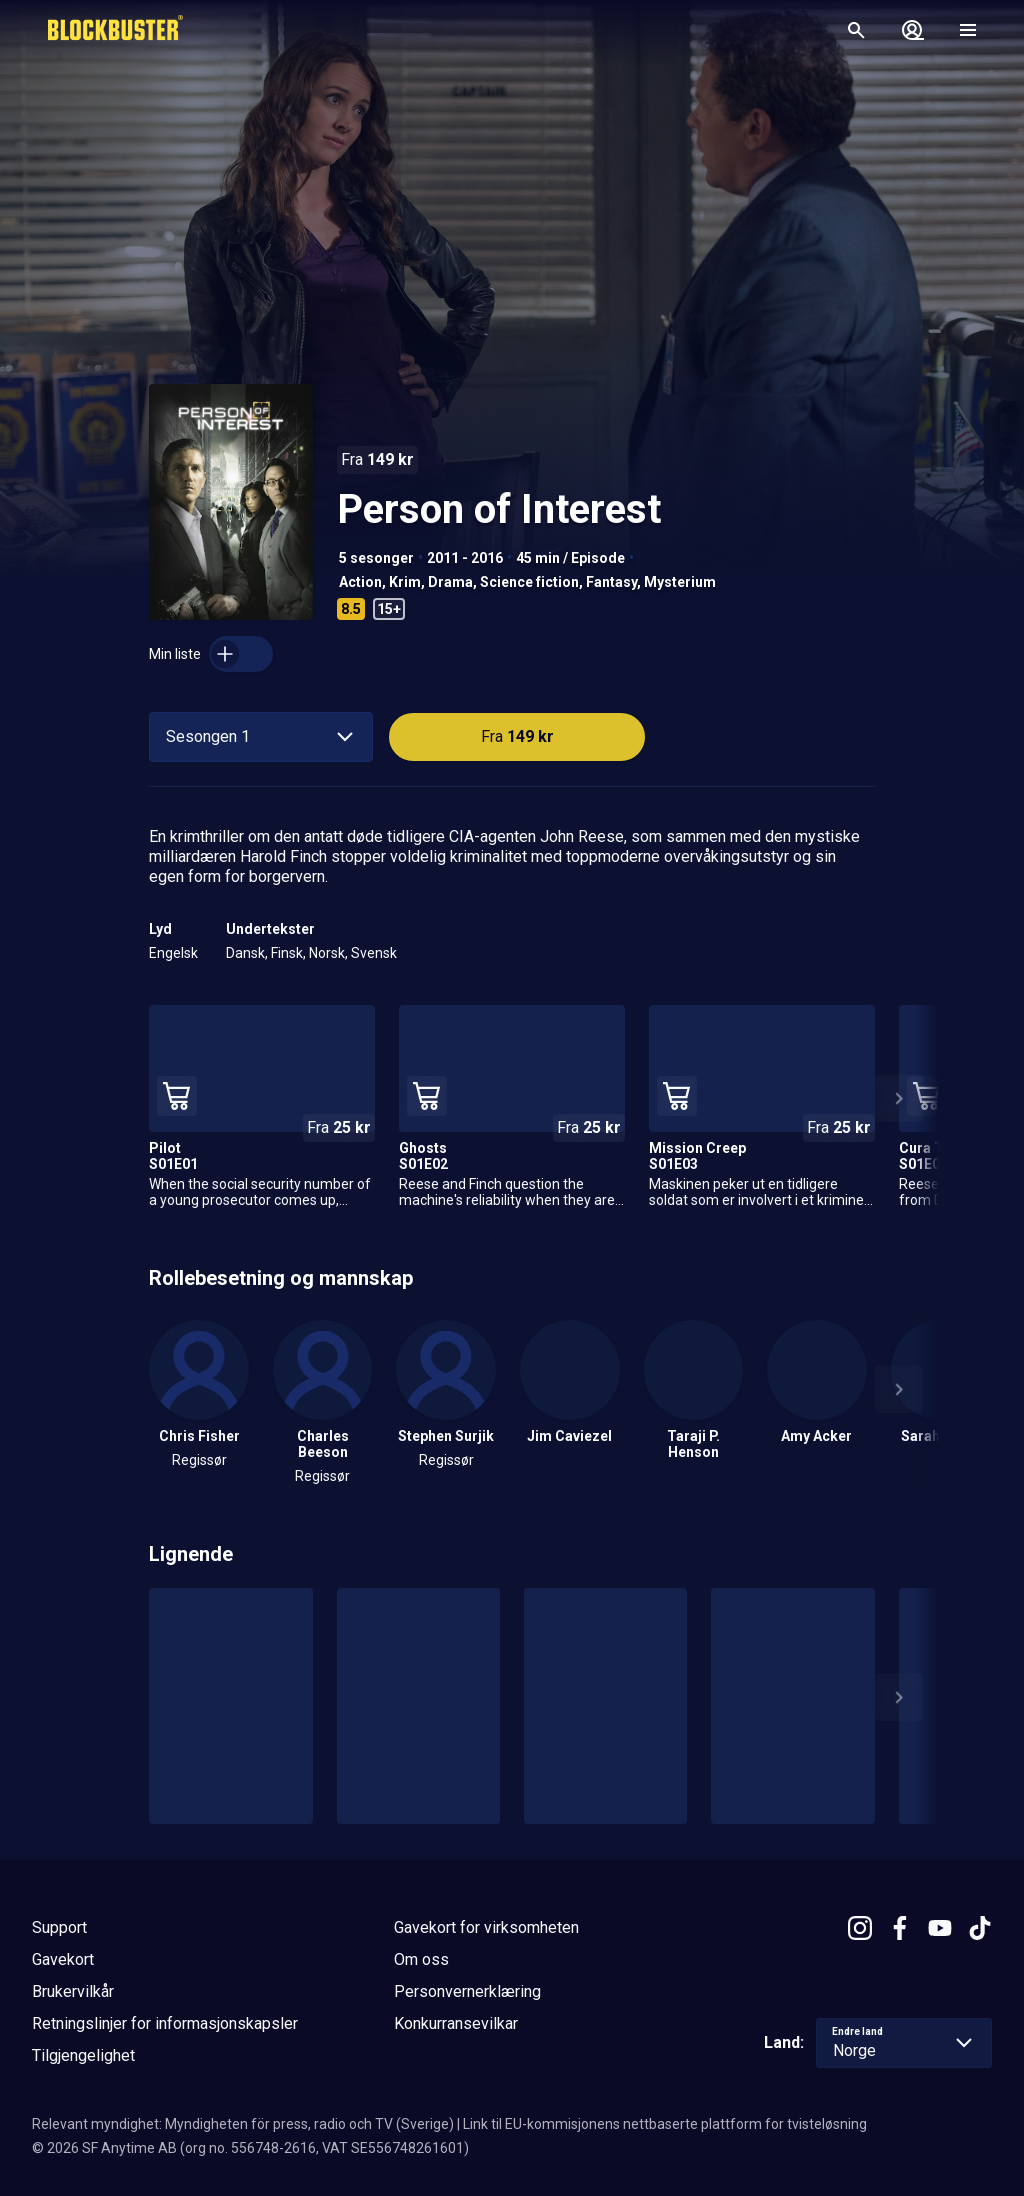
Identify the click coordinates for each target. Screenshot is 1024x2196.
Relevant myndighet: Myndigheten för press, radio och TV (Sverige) (243, 2124)
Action (360, 582)
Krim (405, 582)
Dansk (245, 953)
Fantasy (611, 582)
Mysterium (680, 582)
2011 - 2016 (465, 558)
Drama (450, 582)
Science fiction (529, 582)
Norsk (327, 953)
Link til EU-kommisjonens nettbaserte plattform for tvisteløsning (665, 2124)
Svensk (374, 953)
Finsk (287, 953)
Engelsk (173, 953)
